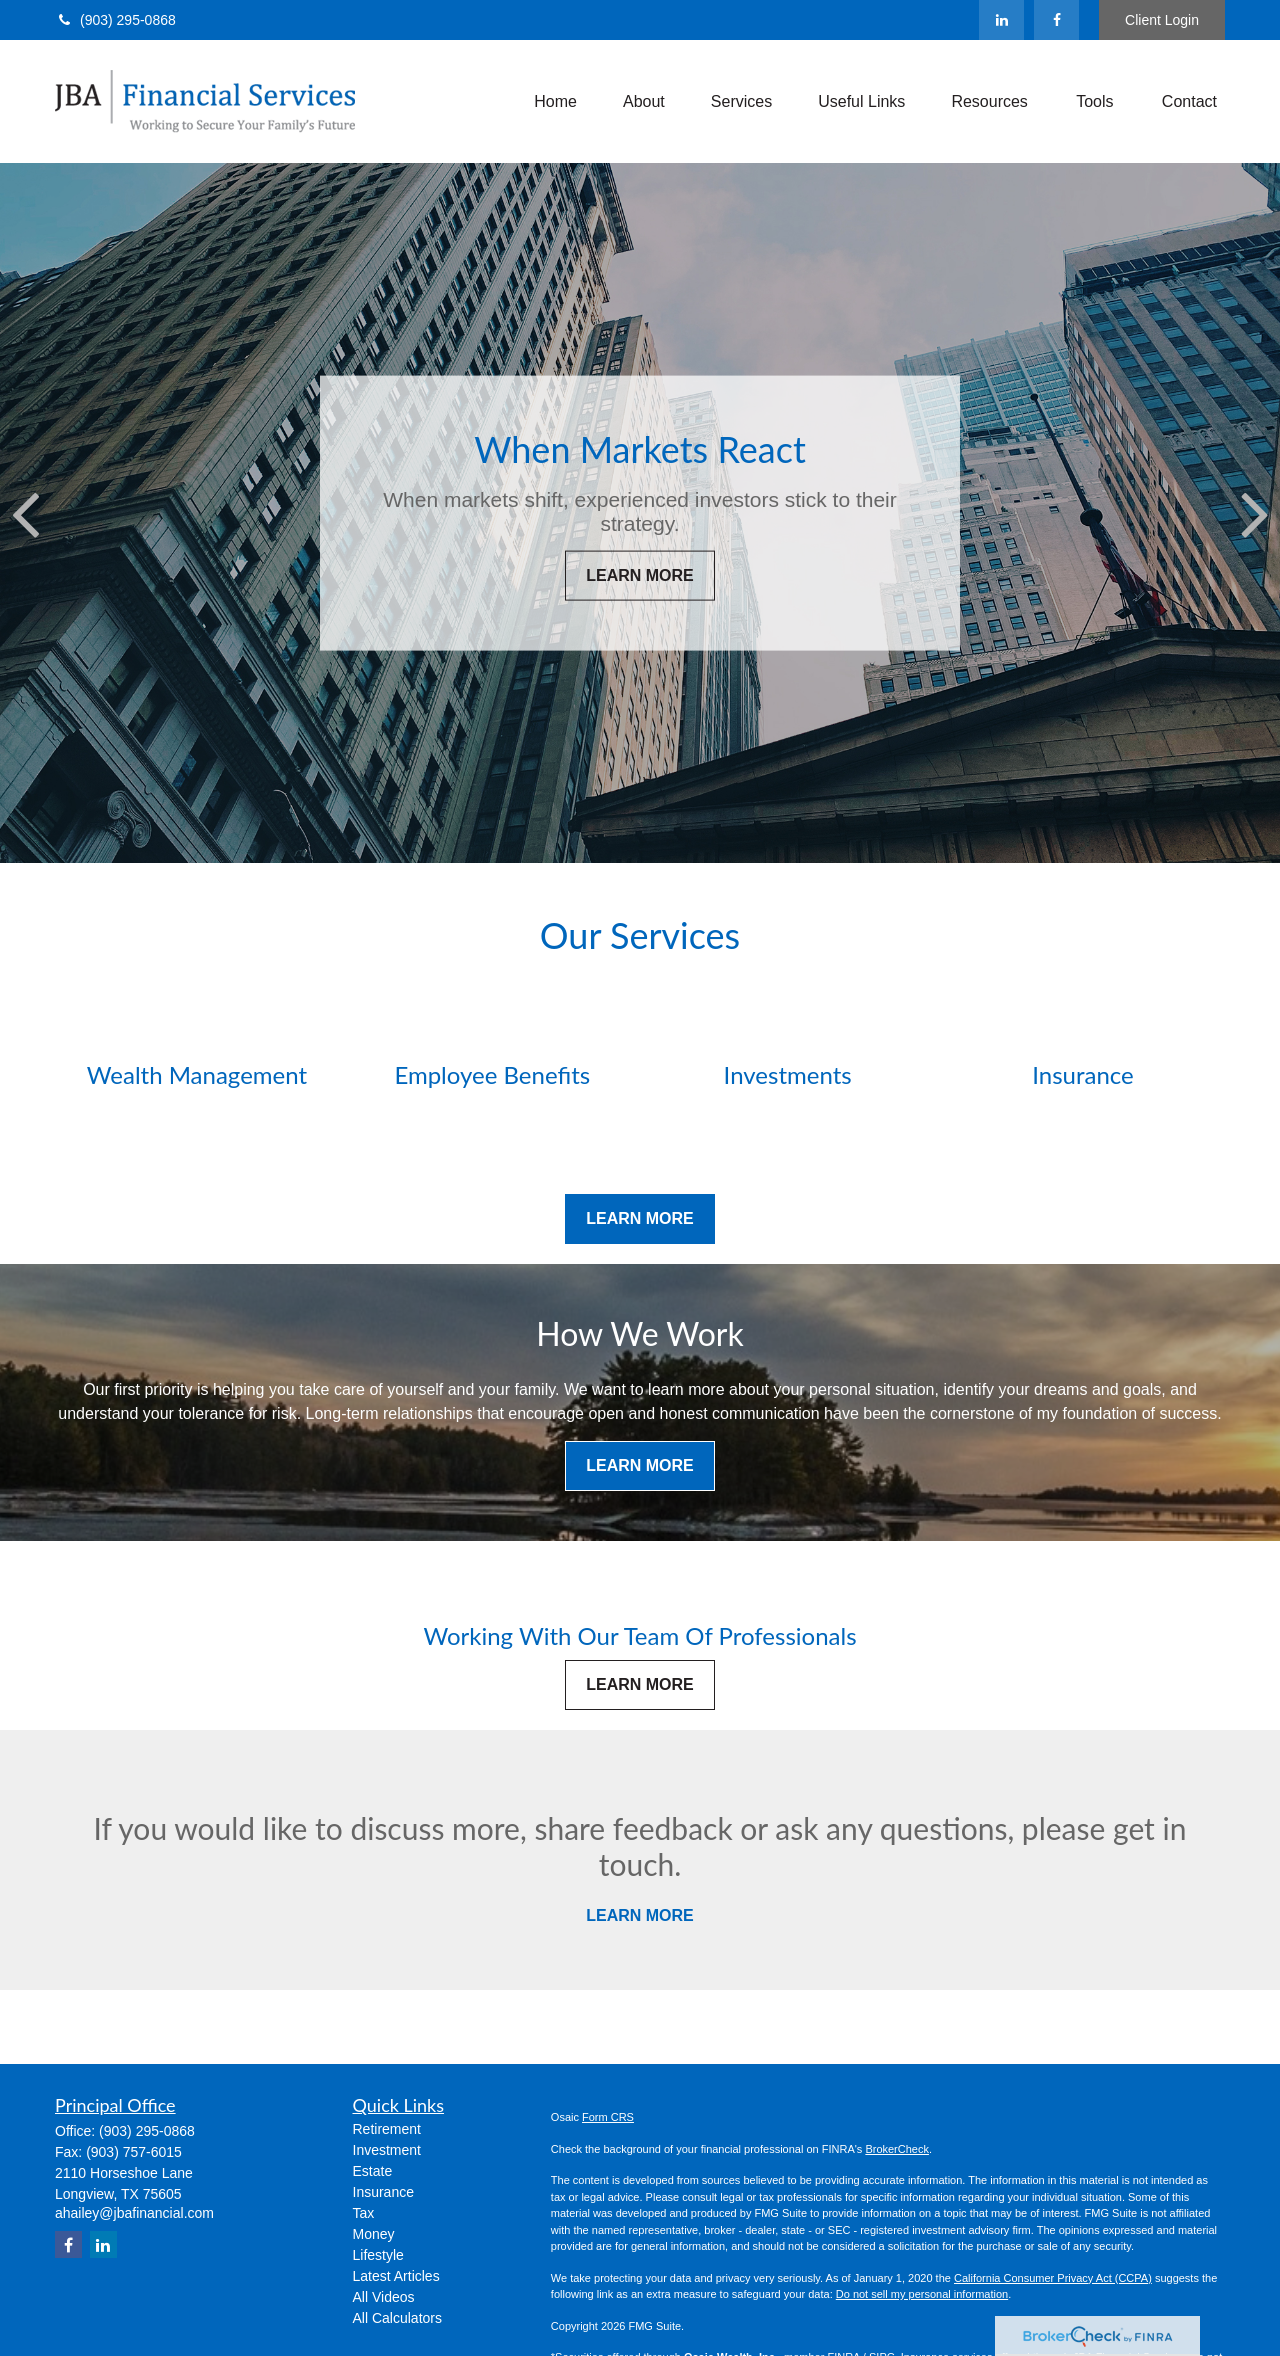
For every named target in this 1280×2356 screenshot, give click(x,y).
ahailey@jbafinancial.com (134, 2213)
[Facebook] (1056, 20)
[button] (555, 101)
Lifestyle (378, 2255)
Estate (373, 2171)
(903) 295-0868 (115, 20)
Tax (364, 2213)
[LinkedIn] (1001, 20)
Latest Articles (396, 2276)
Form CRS (608, 2117)
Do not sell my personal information (922, 2294)
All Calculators (397, 2318)
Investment (387, 2150)
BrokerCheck (897, 2149)
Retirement (387, 2129)
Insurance (383, 2192)
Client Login (1162, 20)
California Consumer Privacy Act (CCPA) (1053, 2278)
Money (374, 2234)
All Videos (384, 2297)
